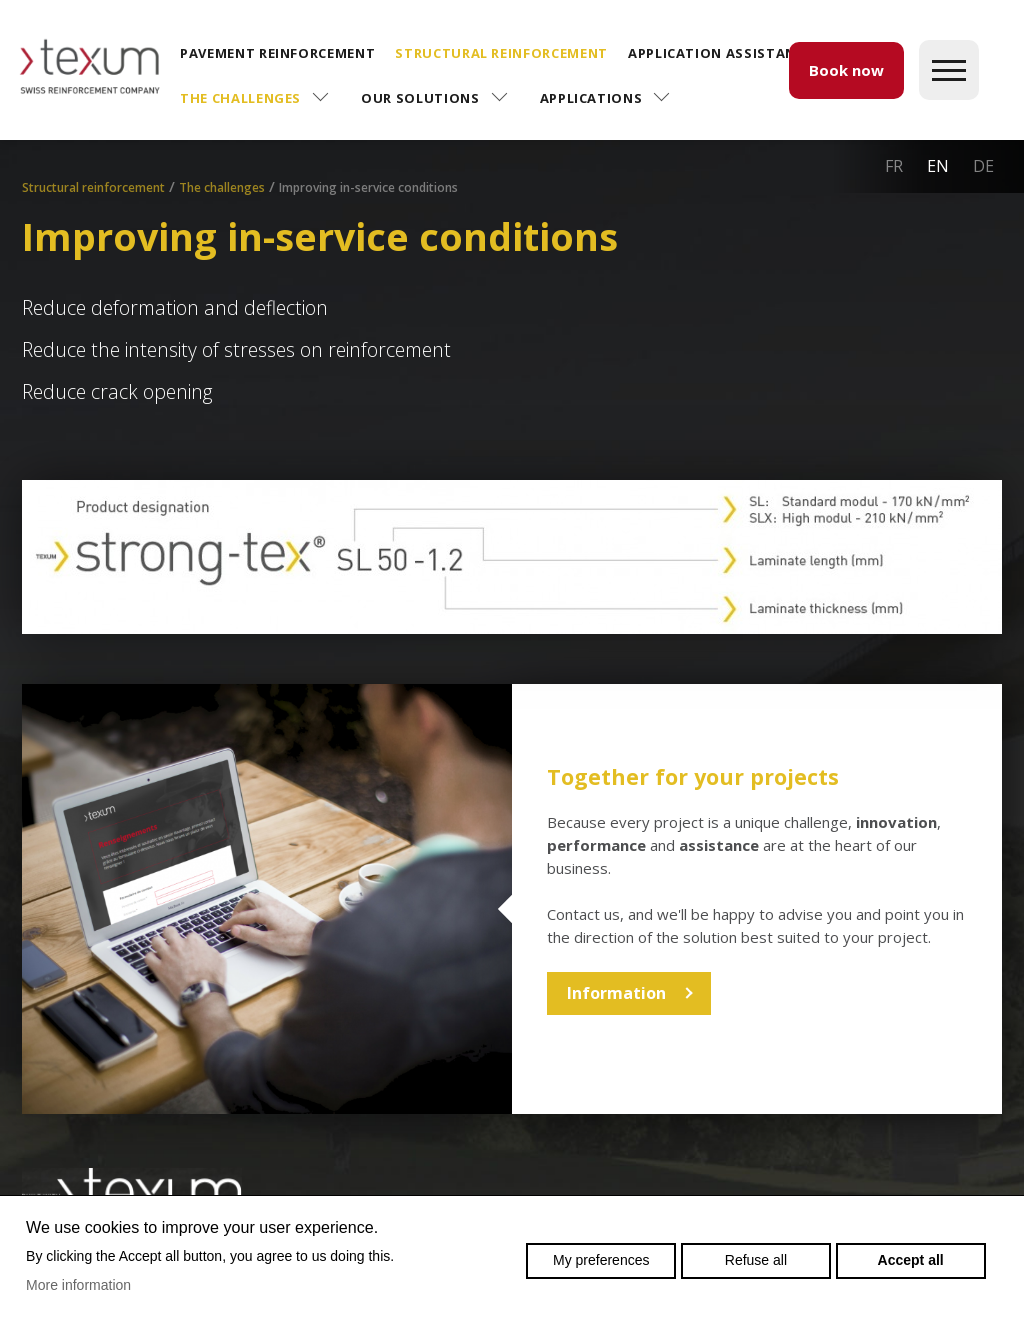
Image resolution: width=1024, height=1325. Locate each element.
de (983, 166)
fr (894, 166)
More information (78, 1285)
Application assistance (720, 53)
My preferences (601, 1260)
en (938, 166)
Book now (846, 70)
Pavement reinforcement (277, 53)
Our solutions (420, 98)
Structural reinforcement (501, 53)
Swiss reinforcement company (132, 1192)
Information (616, 993)
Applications (591, 98)
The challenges (240, 98)
